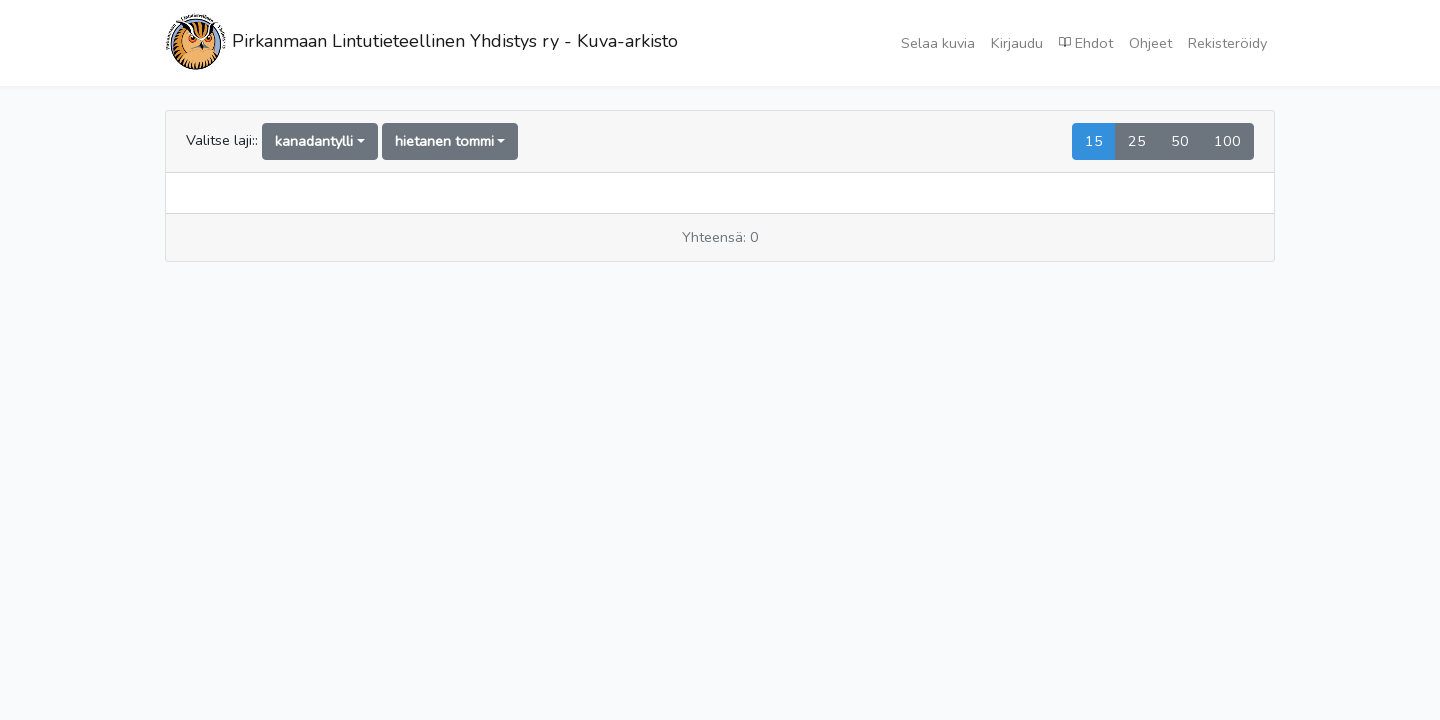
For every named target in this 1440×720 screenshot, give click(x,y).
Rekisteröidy (1227, 43)
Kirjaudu (1017, 43)
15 (1094, 141)
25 (1137, 141)
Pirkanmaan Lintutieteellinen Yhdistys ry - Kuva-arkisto (421, 43)
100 (1227, 141)
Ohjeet (1150, 43)
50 (1180, 141)
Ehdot (1086, 42)
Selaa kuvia (938, 43)
